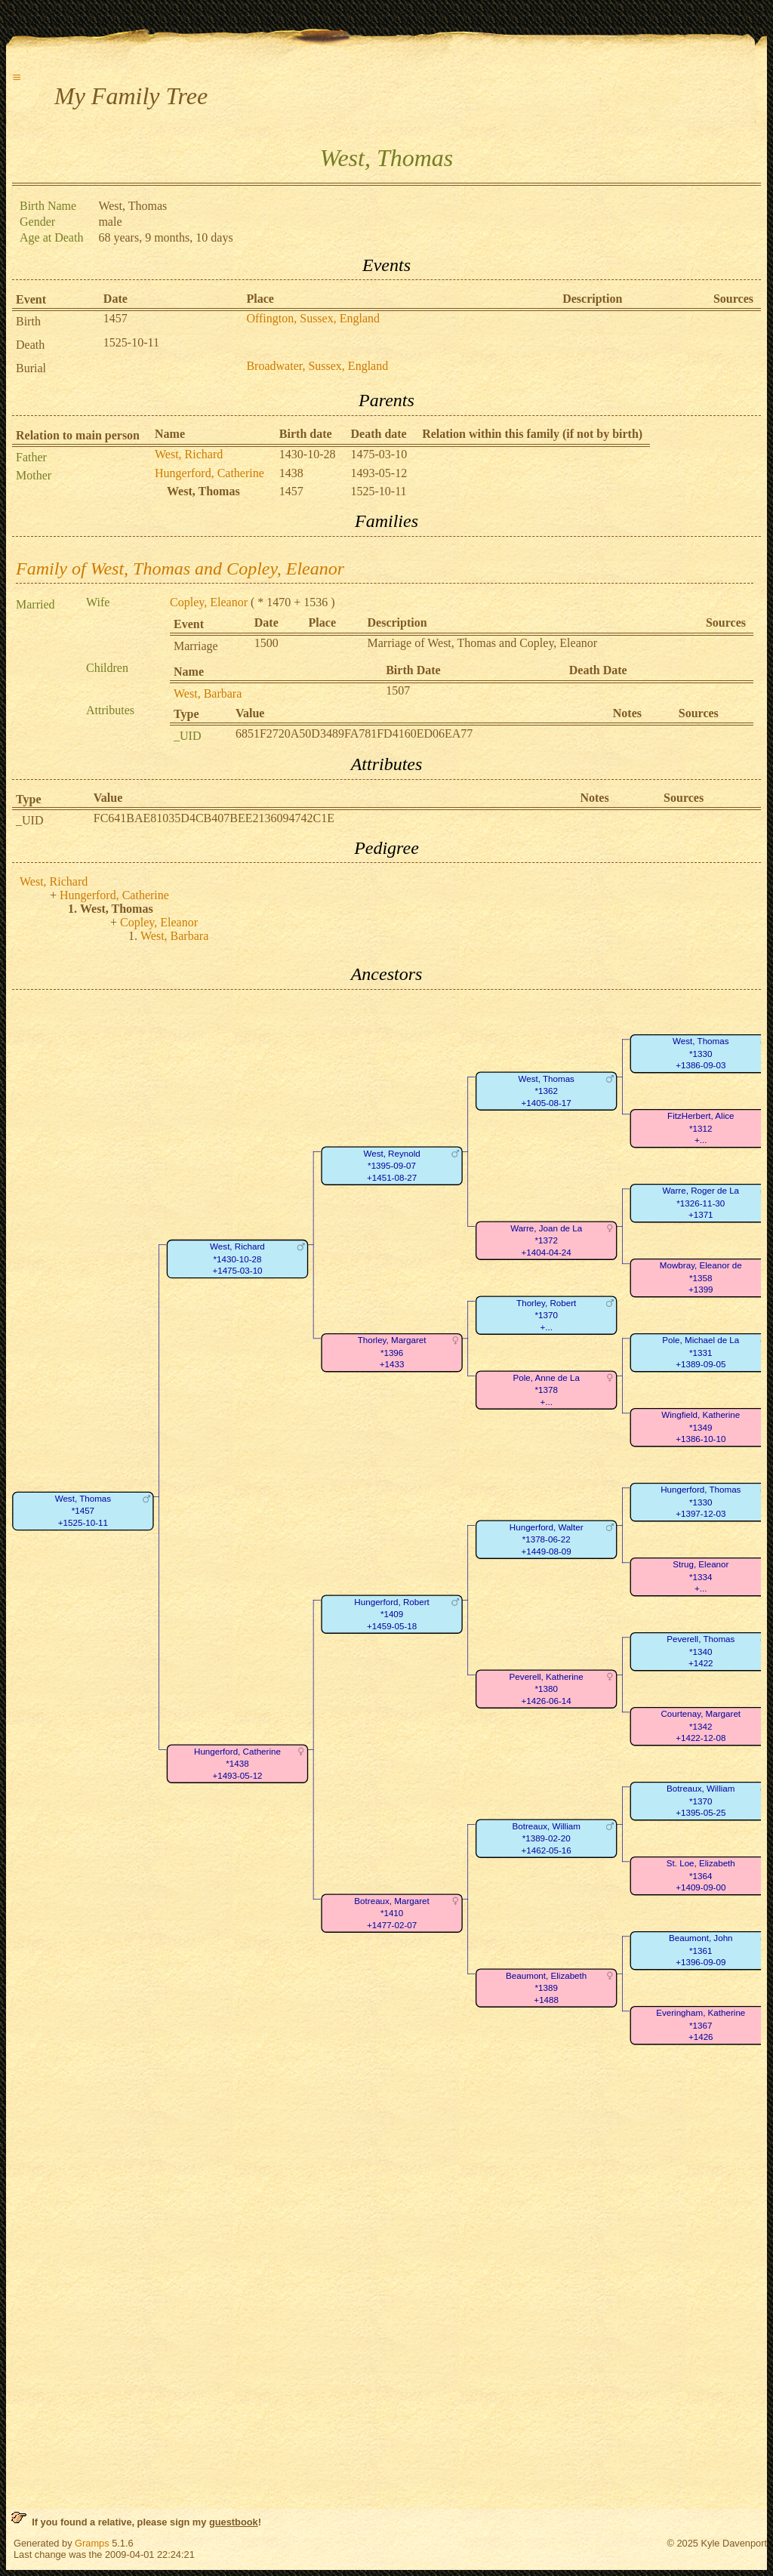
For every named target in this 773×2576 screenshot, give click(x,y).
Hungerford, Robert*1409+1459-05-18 (391, 1614)
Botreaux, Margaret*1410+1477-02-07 (391, 1913)
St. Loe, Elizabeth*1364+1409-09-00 (701, 1875)
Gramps (92, 2543)
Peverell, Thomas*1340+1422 (701, 1651)
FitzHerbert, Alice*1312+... (700, 1128)
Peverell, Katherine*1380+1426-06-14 (547, 1689)
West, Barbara (208, 693)
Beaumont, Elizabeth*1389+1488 (546, 1988)
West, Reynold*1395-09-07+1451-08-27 (391, 1165)
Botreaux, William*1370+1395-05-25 (701, 1800)
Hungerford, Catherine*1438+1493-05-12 (237, 1763)
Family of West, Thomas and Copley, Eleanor (180, 568)
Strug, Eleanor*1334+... (700, 1576)
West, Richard (189, 454)
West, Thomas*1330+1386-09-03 (700, 1053)
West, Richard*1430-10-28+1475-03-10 (237, 1258)
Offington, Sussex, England (313, 318)
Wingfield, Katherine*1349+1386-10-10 (700, 1427)
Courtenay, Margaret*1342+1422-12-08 (701, 1726)
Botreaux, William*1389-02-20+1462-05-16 (547, 1838)
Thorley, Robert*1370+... (546, 1315)
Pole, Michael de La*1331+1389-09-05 (700, 1352)
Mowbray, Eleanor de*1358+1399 (701, 1277)
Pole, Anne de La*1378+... (546, 1390)
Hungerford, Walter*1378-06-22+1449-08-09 (547, 1539)
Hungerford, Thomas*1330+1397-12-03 (701, 1501)
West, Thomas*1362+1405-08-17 (546, 1091)
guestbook (233, 2522)
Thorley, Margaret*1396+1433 (392, 1352)
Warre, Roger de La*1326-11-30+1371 (701, 1202)
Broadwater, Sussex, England (317, 365)
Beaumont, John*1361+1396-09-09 (701, 1950)
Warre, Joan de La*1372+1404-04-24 (546, 1240)
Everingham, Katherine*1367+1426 (700, 2024)
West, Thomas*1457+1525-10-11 (83, 1510)
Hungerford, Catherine (209, 473)
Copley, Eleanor (209, 602)
